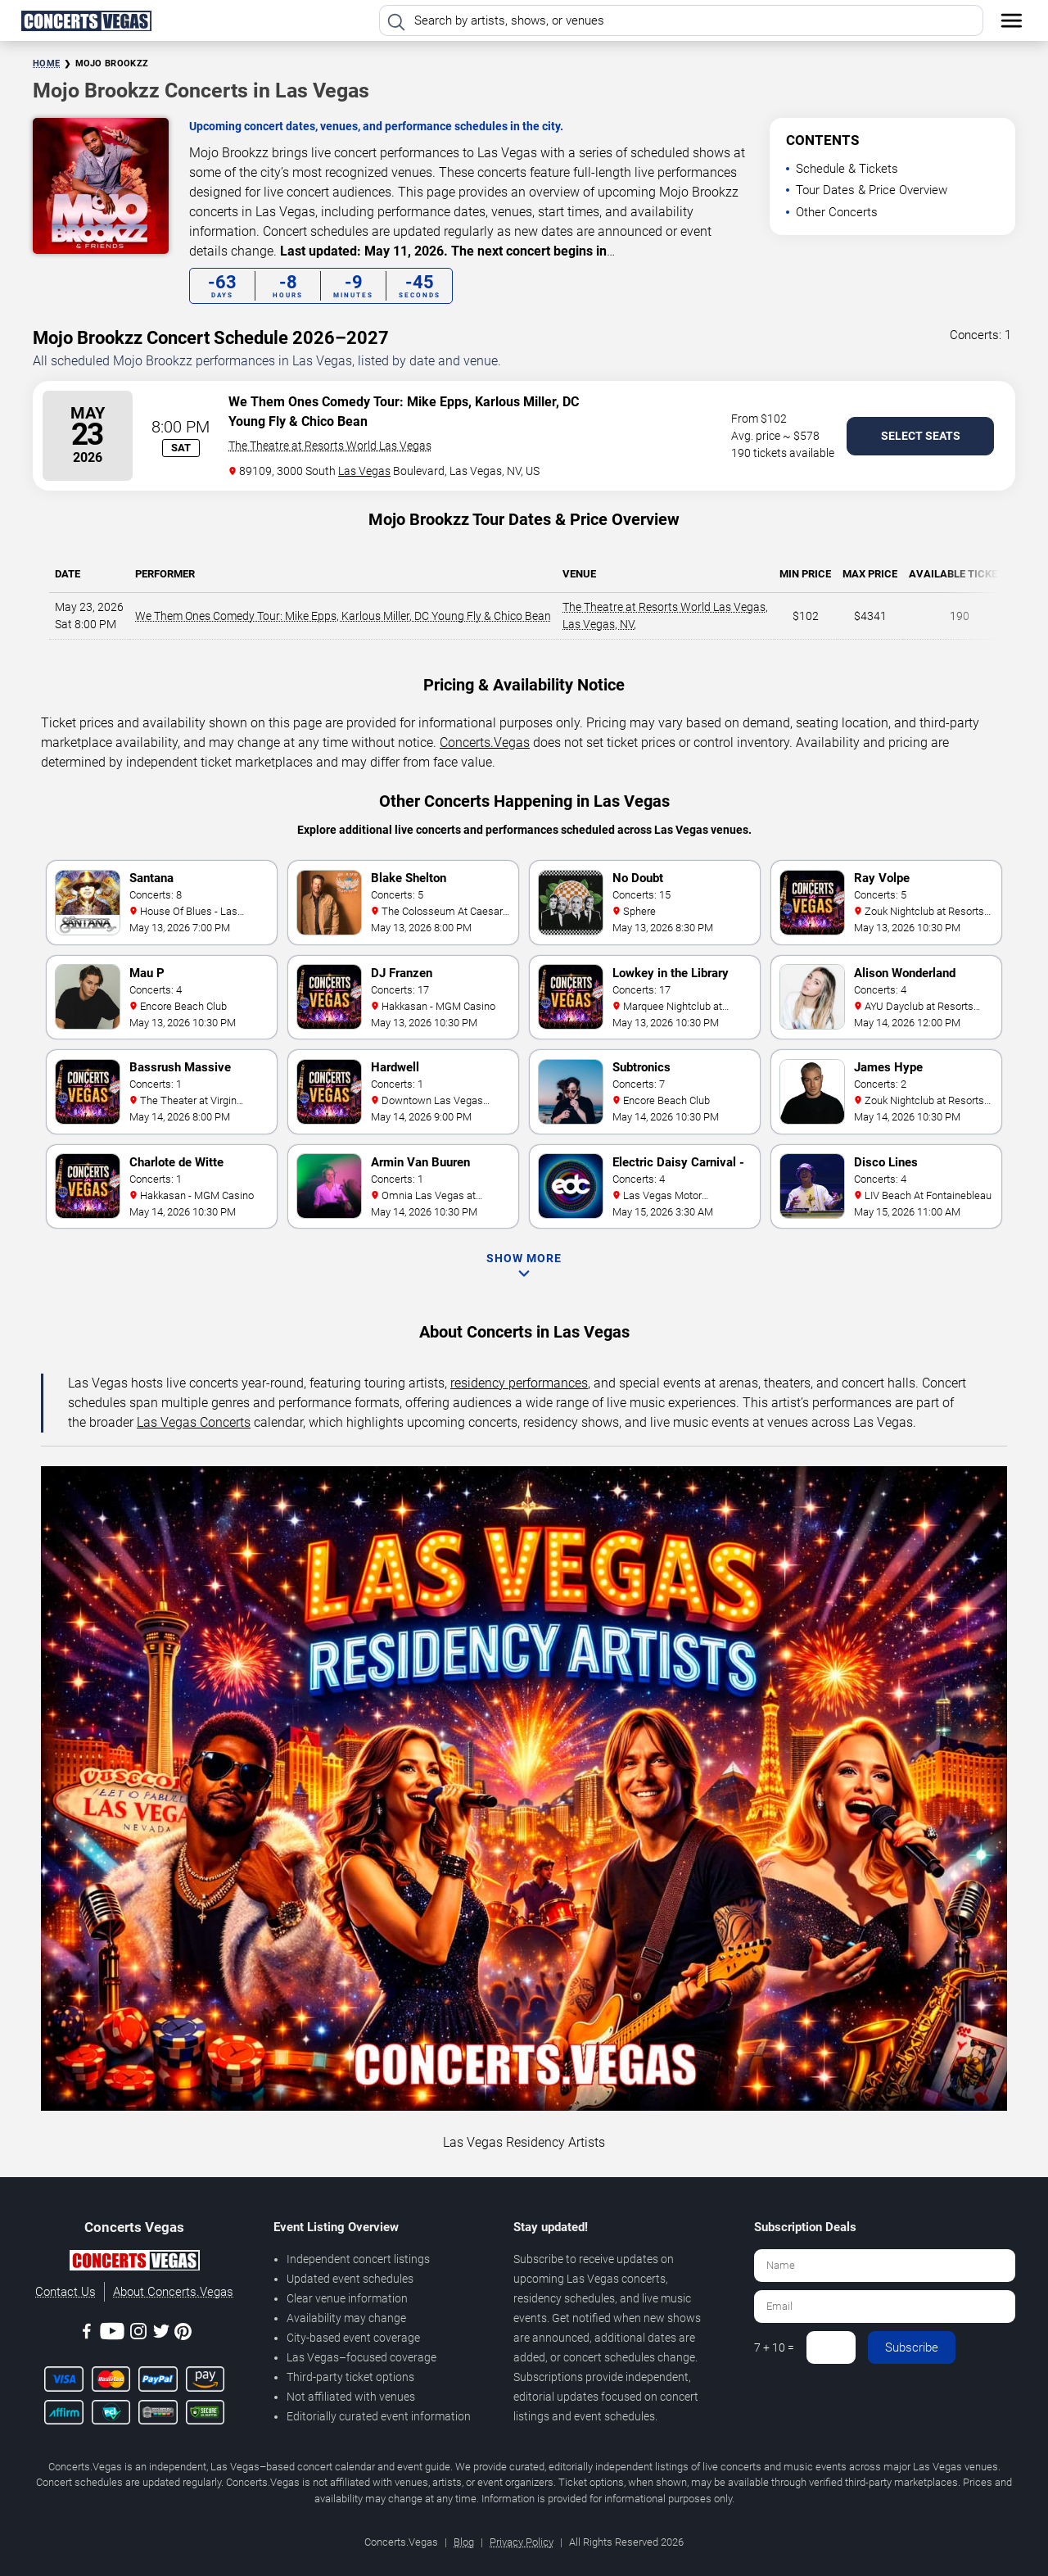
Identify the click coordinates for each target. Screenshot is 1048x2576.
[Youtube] (112, 2334)
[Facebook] (87, 2334)
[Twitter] (161, 2334)
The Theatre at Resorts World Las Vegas (329, 445)
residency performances (519, 1383)
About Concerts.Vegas (173, 2291)
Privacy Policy (521, 2542)
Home (46, 63)
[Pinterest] (183, 2334)
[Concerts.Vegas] (134, 2263)
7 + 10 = (774, 2347)
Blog (464, 2542)
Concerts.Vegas (485, 742)
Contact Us (65, 2291)
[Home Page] (85, 20)
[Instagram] (138, 2334)
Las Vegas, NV (598, 624)
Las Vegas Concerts (194, 1422)
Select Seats (920, 435)
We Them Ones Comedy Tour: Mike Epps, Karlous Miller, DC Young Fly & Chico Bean (343, 615)
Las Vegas (364, 471)
